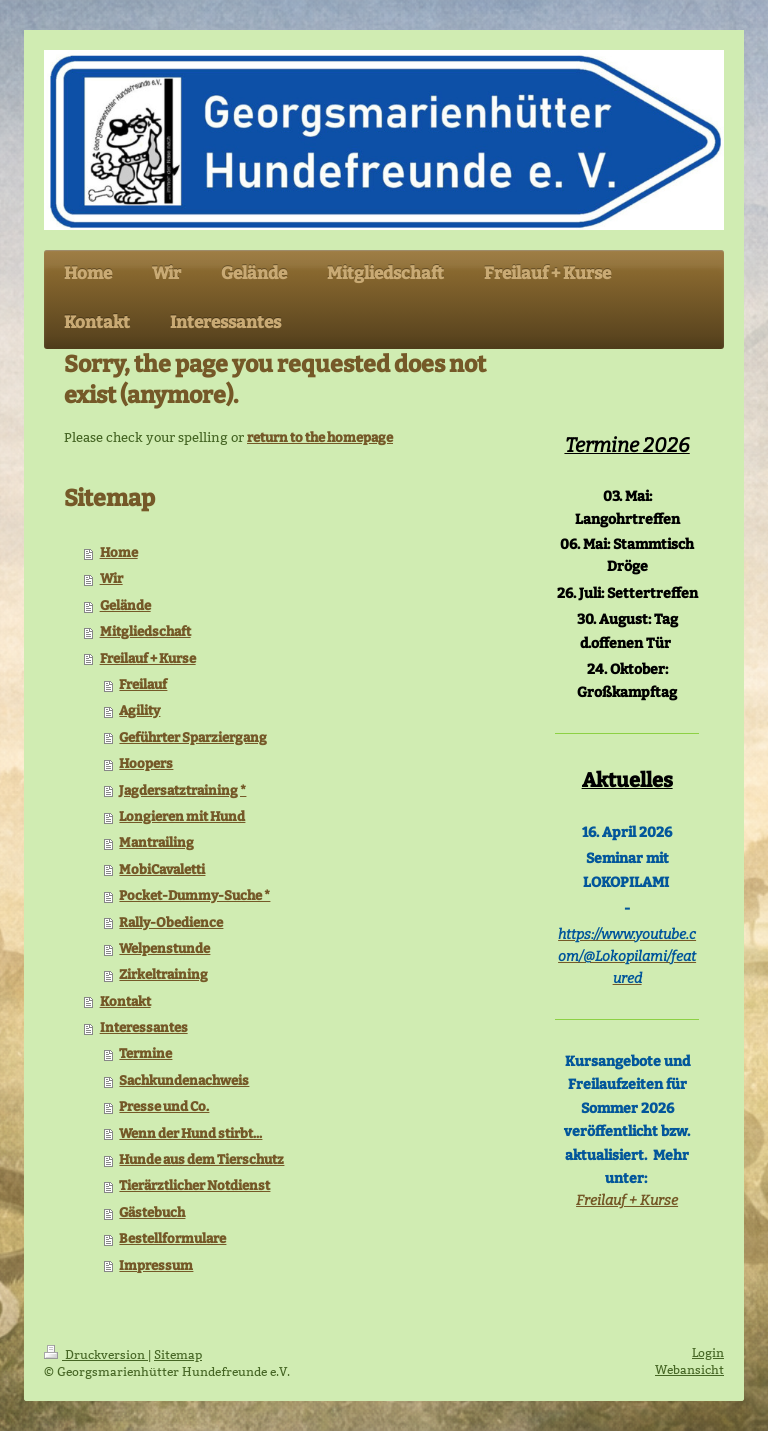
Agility (139, 710)
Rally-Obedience (171, 922)
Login (708, 1352)
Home (119, 552)
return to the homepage (320, 437)
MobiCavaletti (162, 869)
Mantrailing (156, 842)
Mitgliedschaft (145, 631)
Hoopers (146, 763)
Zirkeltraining (163, 974)
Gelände (125, 605)
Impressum (156, 1265)
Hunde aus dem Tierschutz (201, 1159)
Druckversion (96, 1354)
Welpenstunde (164, 948)
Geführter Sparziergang (193, 737)
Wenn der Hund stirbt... (190, 1133)
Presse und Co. (164, 1106)
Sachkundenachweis (184, 1080)
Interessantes (144, 1027)
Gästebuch (152, 1212)
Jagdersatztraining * (182, 790)
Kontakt (125, 1001)
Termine (145, 1053)
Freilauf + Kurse (148, 658)
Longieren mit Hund (182, 816)
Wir (111, 578)
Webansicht (689, 1369)
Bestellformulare (172, 1238)
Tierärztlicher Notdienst (194, 1185)
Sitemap (178, 1354)
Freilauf (143, 684)
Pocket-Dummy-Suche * (194, 895)
